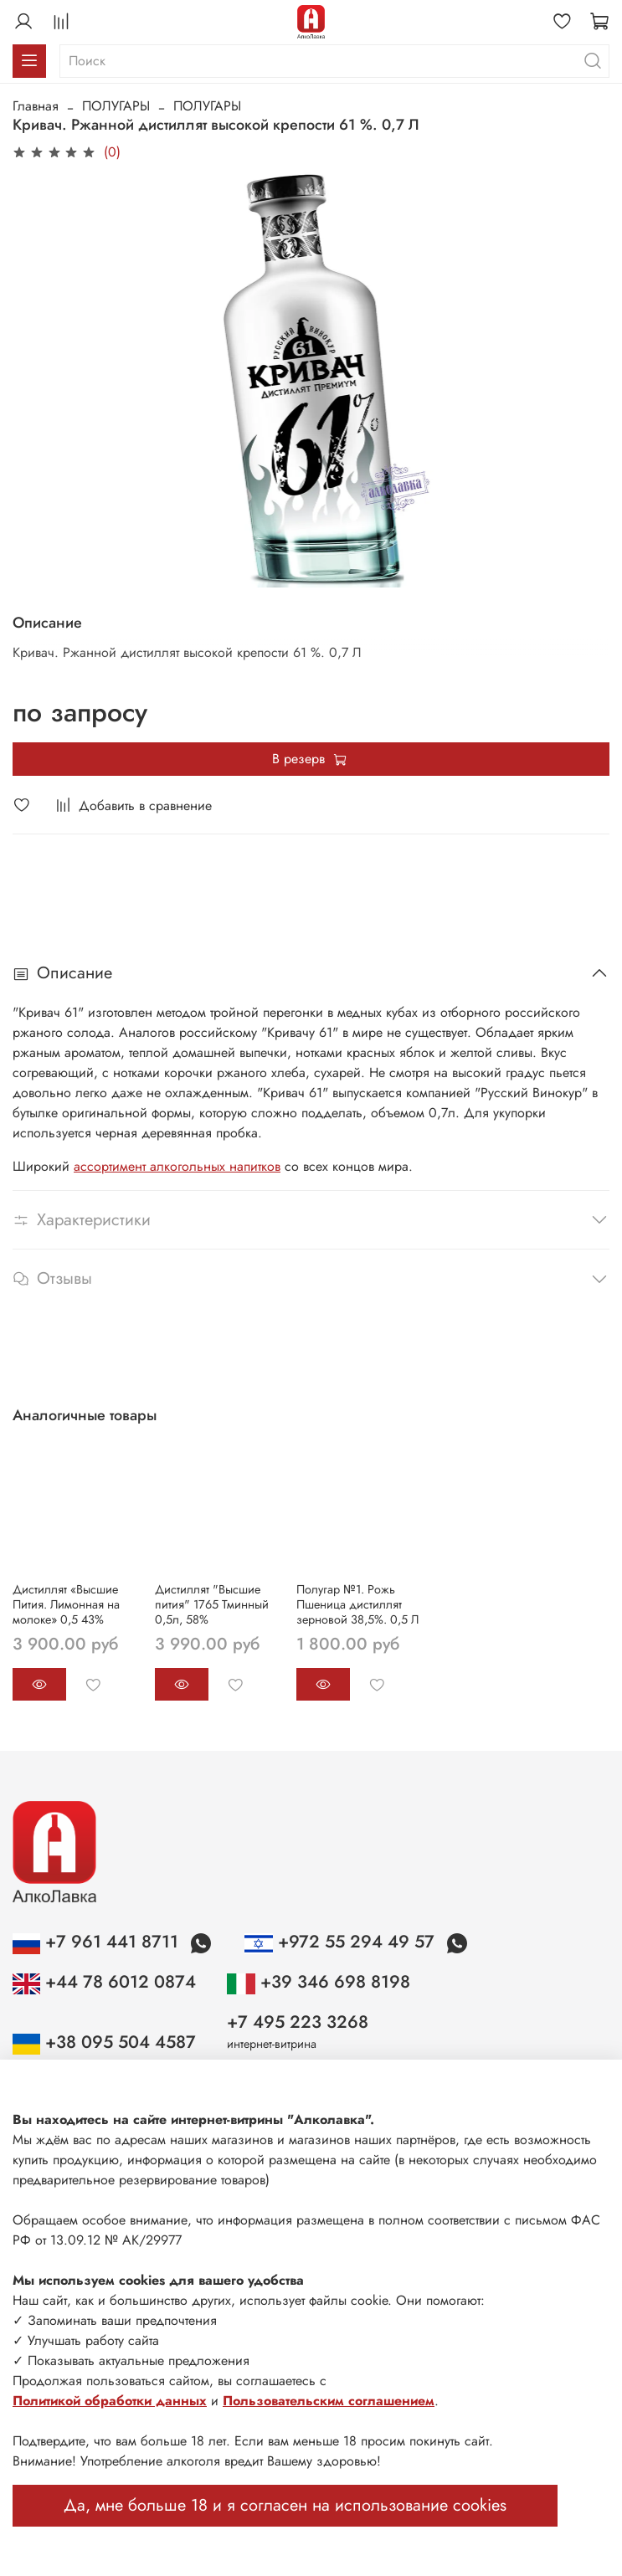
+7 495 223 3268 (297, 2022)
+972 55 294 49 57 (341, 1941)
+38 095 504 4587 (104, 2042)
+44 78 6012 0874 (104, 1981)
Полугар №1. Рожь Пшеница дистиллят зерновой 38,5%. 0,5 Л (357, 1603)
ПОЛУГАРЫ (116, 105)
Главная (36, 105)
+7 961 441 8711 (98, 1941)
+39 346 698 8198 (318, 1981)
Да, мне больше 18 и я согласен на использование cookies (285, 2505)
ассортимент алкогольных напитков (177, 1166)
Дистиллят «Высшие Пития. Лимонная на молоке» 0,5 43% (66, 1603)
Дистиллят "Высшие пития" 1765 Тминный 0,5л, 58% (212, 1603)
